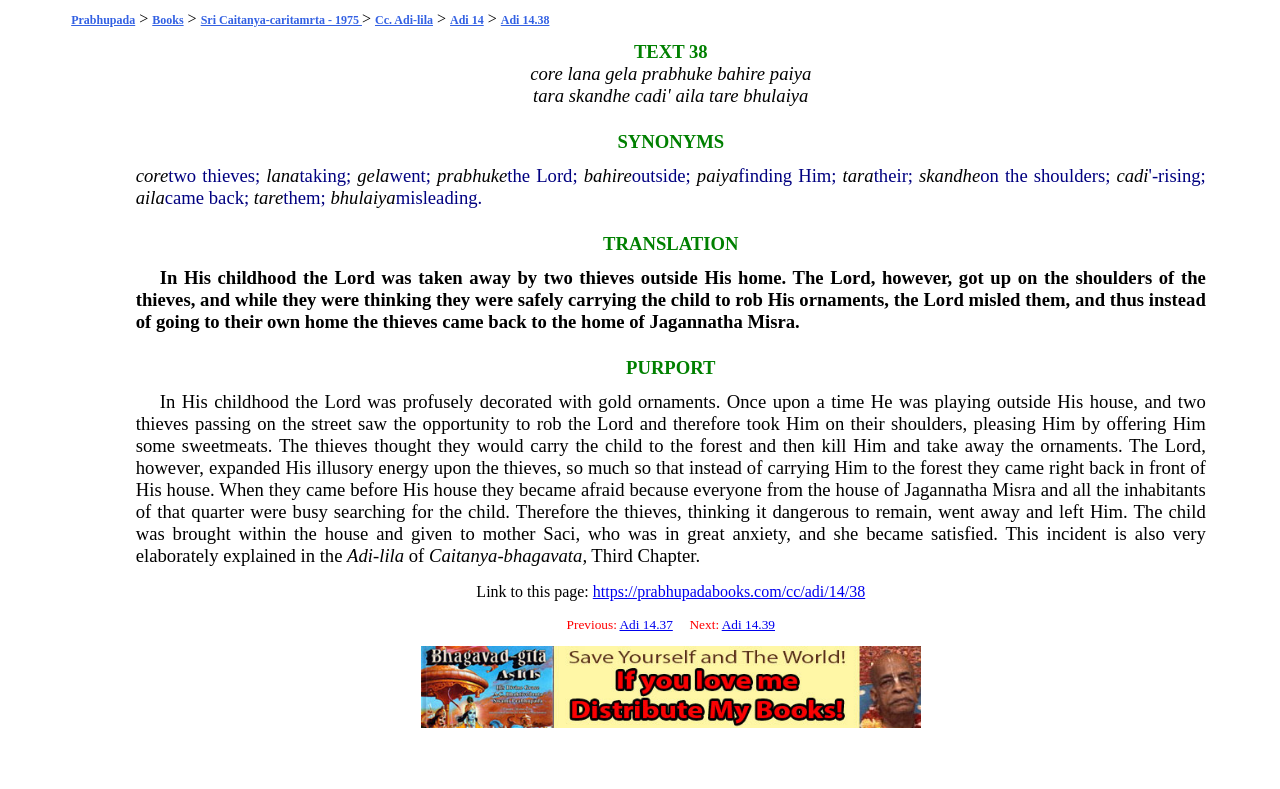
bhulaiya (362, 197)
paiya (717, 175)
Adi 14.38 (525, 20)
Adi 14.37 (645, 624)
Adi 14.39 (748, 624)
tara (858, 175)
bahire (608, 175)
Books (167, 20)
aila (150, 197)
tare (268, 197)
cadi (1132, 175)
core (152, 175)
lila (391, 555)
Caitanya (463, 555)
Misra (771, 321)
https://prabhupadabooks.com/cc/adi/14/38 (729, 591)
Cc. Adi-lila (404, 20)
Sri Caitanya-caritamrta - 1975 (281, 20)
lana (282, 175)
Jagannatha (695, 321)
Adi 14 (467, 20)
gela (373, 175)
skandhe (949, 175)
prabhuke (472, 175)
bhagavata (543, 555)
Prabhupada (103, 20)
